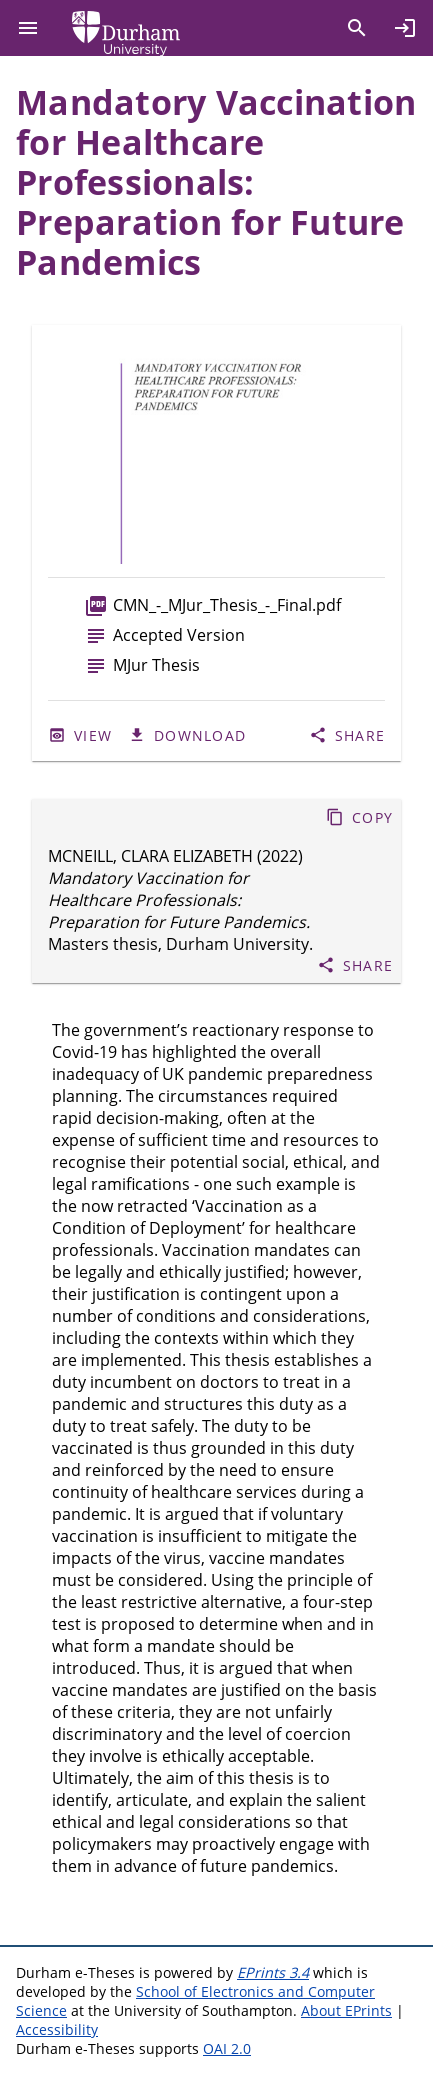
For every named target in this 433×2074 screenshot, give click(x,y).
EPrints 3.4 (273, 1972)
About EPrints (346, 2010)
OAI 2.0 (227, 2048)
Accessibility (57, 2029)
